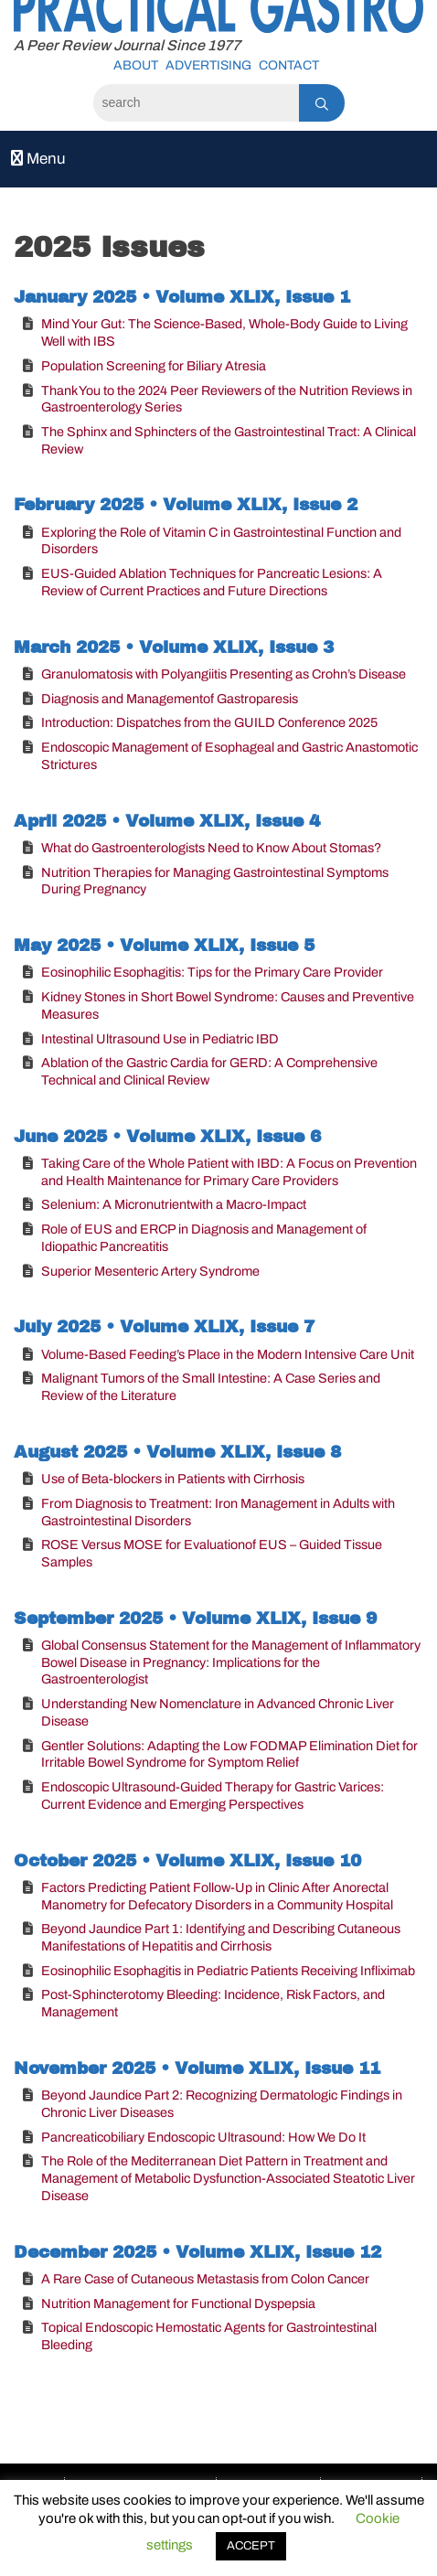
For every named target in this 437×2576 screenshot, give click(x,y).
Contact (289, 65)
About (135, 65)
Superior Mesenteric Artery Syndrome (150, 1271)
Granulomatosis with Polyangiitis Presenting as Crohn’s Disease (223, 674)
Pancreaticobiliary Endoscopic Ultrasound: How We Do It (203, 2137)
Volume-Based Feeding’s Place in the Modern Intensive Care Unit (227, 1354)
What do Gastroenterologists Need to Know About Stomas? (211, 847)
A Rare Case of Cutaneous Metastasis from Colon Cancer (205, 2278)
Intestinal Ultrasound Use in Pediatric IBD (160, 1038)
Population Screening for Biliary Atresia (153, 365)
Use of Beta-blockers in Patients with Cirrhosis (172, 1478)
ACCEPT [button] (251, 2545)
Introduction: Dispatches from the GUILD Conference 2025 (209, 722)
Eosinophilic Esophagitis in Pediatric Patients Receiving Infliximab (228, 1970)
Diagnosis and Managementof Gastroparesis (169, 698)
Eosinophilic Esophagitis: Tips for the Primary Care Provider (212, 972)
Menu (38, 158)
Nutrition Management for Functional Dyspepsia (178, 2303)
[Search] (196, 103)
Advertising (208, 65)
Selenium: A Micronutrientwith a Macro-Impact (173, 1204)
